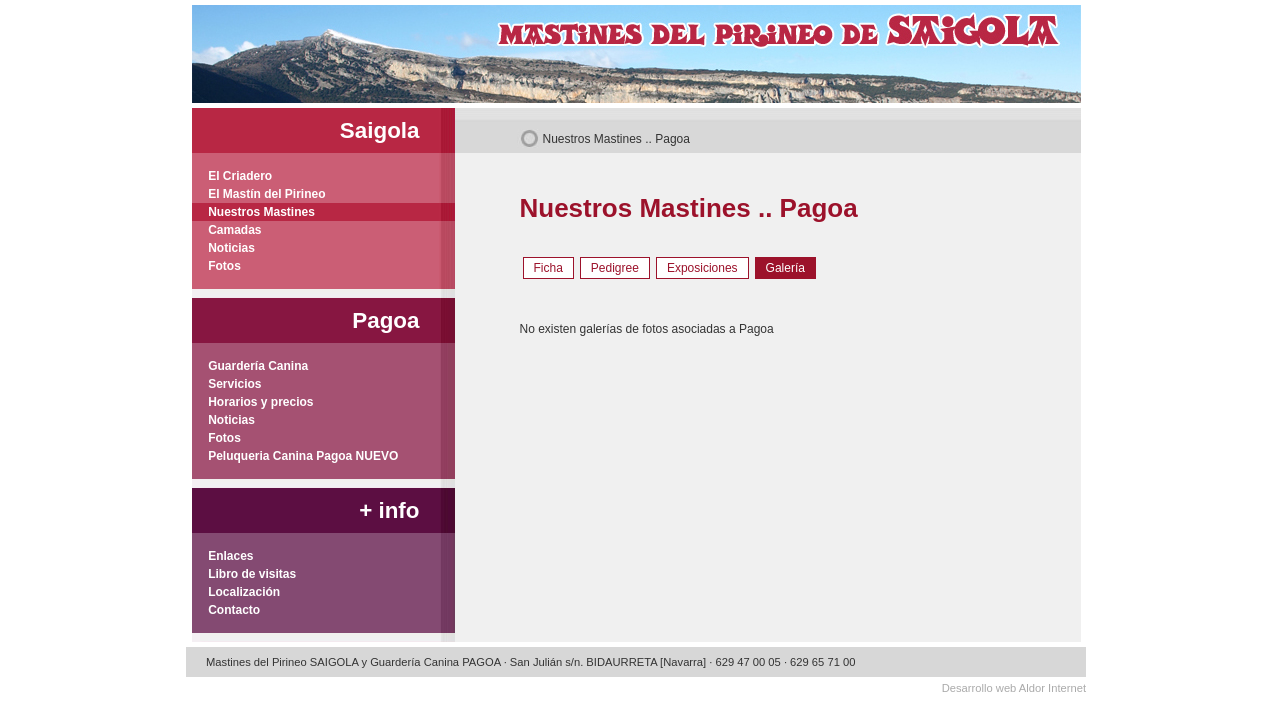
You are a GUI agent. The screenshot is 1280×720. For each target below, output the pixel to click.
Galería (785, 268)
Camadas (227, 230)
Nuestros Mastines (592, 139)
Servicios (227, 384)
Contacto (226, 610)
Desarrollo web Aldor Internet (1014, 688)
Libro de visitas (244, 574)
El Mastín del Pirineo (259, 194)
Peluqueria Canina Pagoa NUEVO (295, 456)
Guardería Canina (250, 366)
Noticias (223, 248)
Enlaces (223, 556)
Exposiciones (702, 268)
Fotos (216, 266)
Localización (236, 592)
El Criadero (232, 176)
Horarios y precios (253, 402)
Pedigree (615, 268)
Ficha (548, 268)
